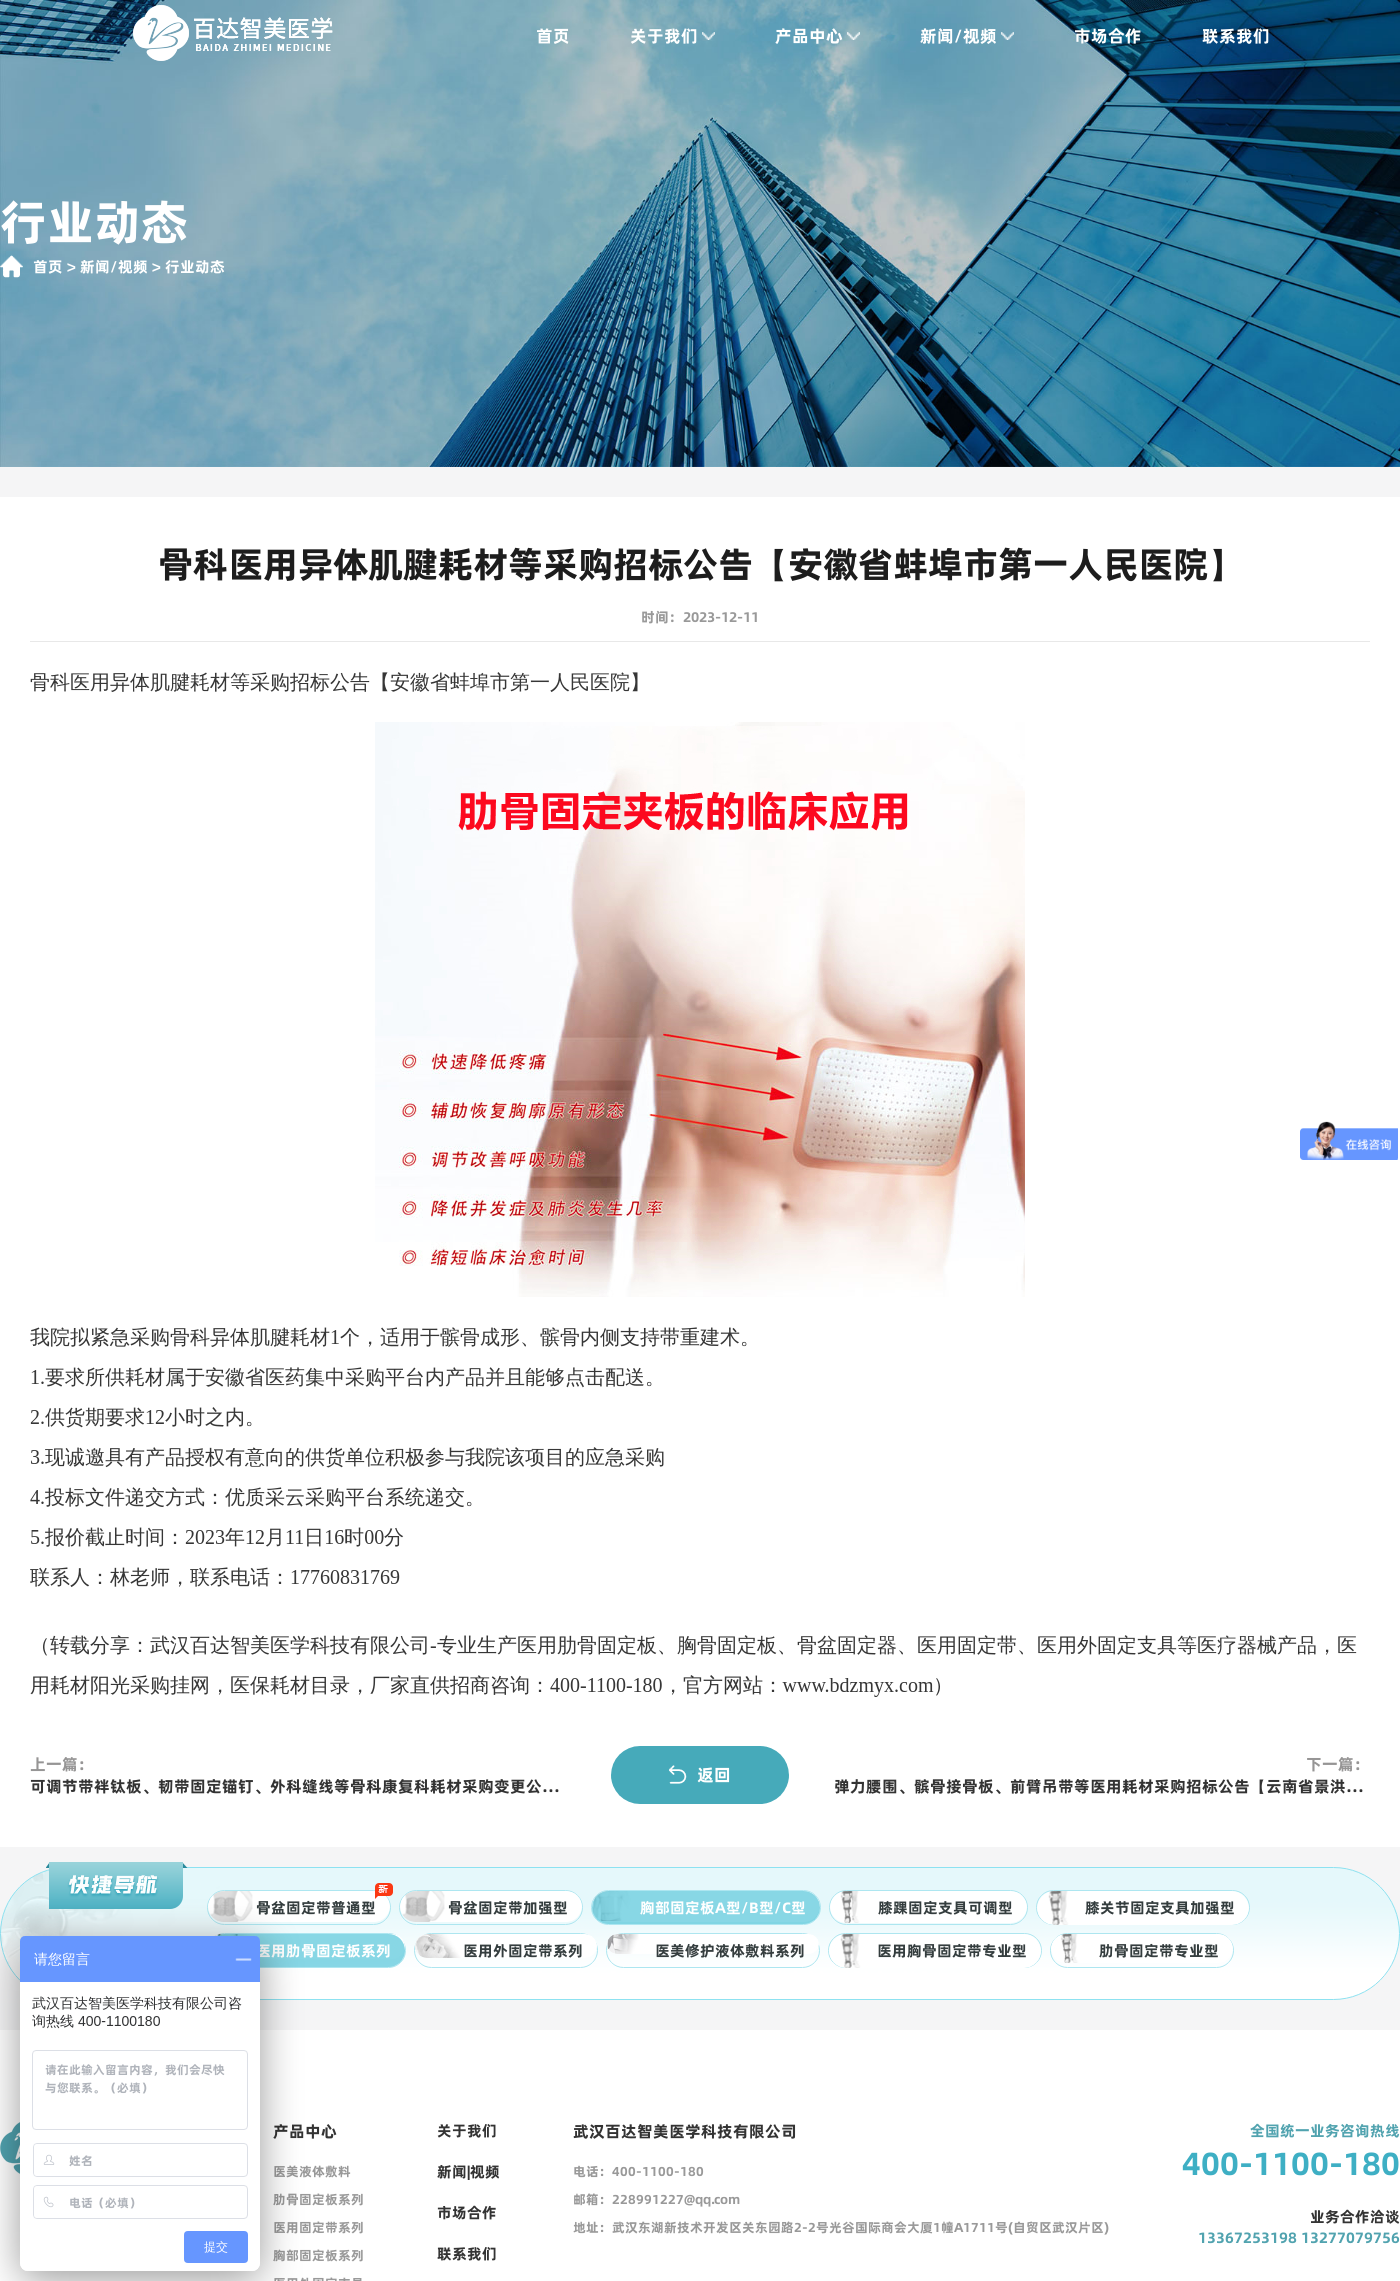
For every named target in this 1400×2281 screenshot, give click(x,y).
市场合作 (1108, 36)
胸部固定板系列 (318, 2255)
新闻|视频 (468, 2171)
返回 (700, 1775)
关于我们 (672, 36)
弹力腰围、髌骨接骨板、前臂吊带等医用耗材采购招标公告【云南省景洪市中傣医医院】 (1102, 1786)
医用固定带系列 (318, 2227)
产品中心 (817, 36)
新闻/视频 (967, 36)
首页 (553, 36)
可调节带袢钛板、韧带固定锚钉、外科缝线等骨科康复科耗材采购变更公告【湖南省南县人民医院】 (298, 1786)
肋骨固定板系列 (318, 2199)
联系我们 (1236, 36)
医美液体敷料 (312, 2171)
